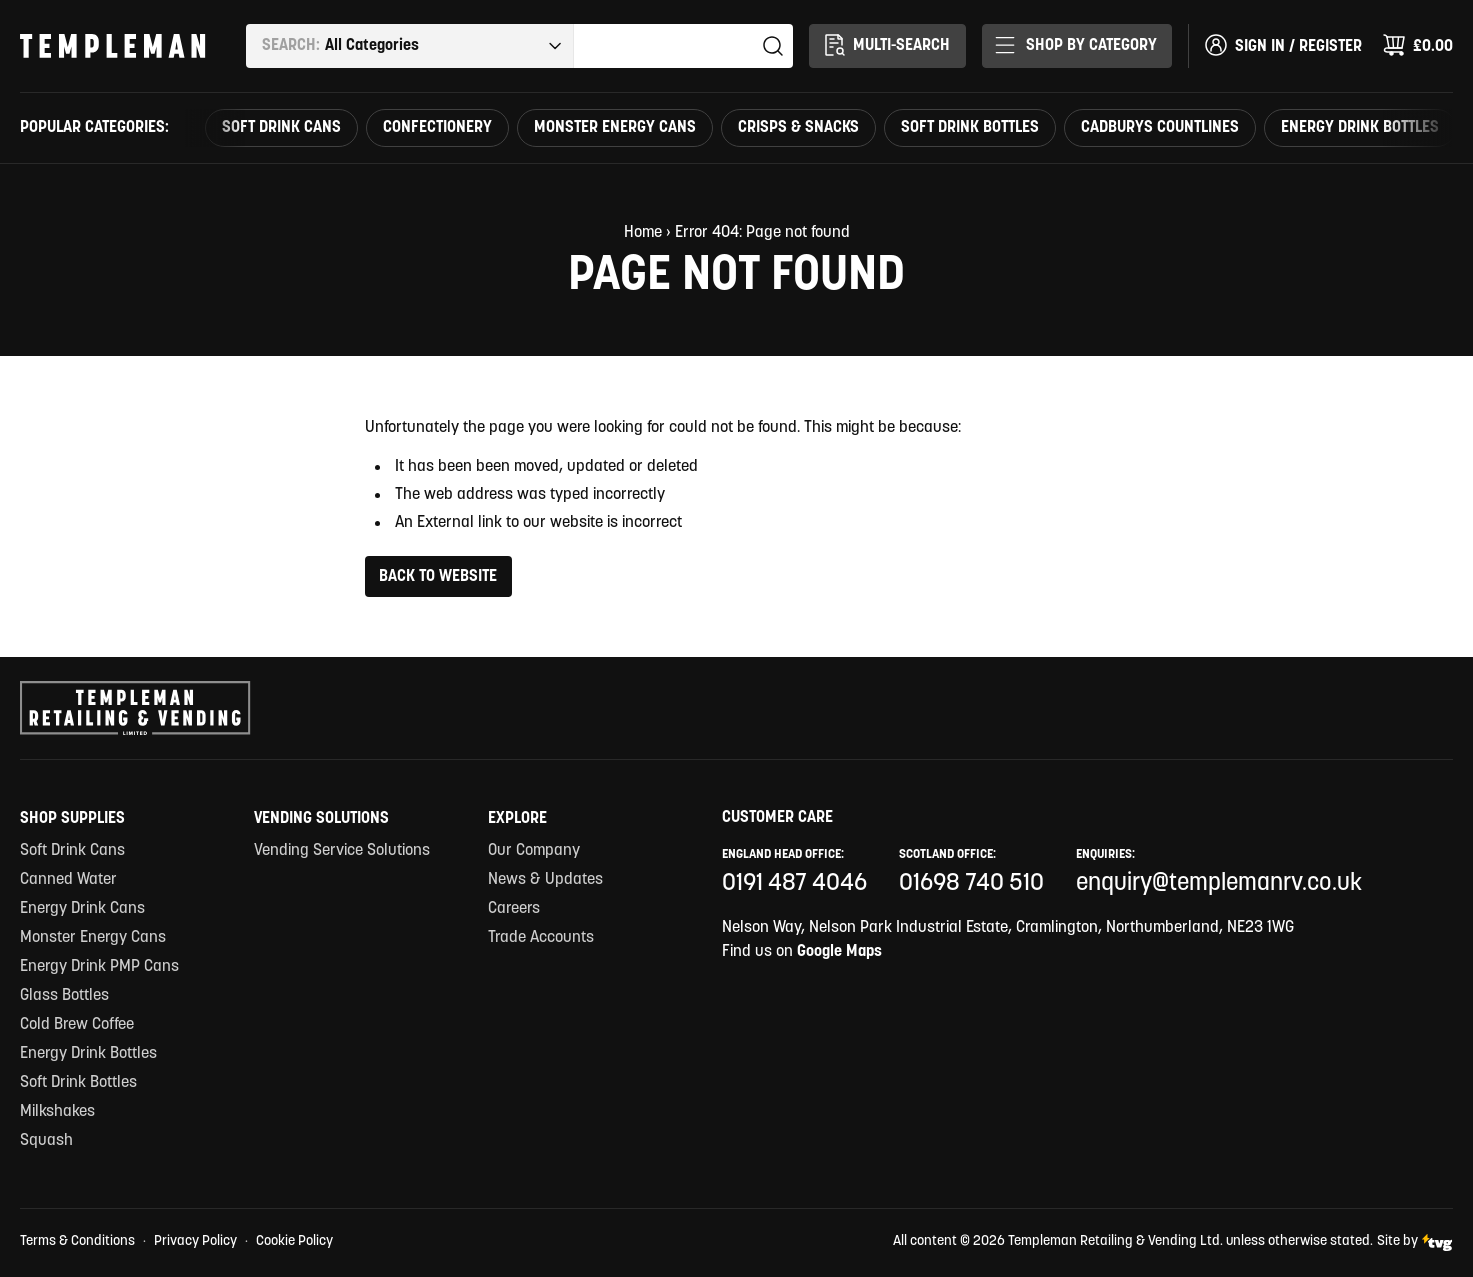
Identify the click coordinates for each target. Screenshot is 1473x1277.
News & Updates (545, 880)
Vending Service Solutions (342, 851)
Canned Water (68, 880)
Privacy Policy (195, 1241)
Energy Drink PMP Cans (99, 967)
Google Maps (839, 952)
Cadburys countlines (1160, 128)
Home (643, 233)
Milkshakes (57, 1112)
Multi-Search (886, 45)
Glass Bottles (64, 996)
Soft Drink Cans (281, 128)
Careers (514, 909)
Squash (46, 1141)
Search (773, 46)
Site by (1415, 1242)
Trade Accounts (541, 938)
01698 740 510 (971, 884)
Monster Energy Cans (615, 128)
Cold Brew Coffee (77, 1025)
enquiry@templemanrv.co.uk (1219, 884)
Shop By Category (1076, 45)
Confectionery (437, 128)
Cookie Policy (294, 1241)
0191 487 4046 (794, 884)
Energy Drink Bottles (1360, 128)
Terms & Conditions (77, 1241)
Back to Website (438, 577)
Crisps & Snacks (798, 128)
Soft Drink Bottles (970, 128)
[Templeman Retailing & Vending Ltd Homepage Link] (113, 46)
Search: (291, 46)
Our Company (534, 851)
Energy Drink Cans (82, 909)
